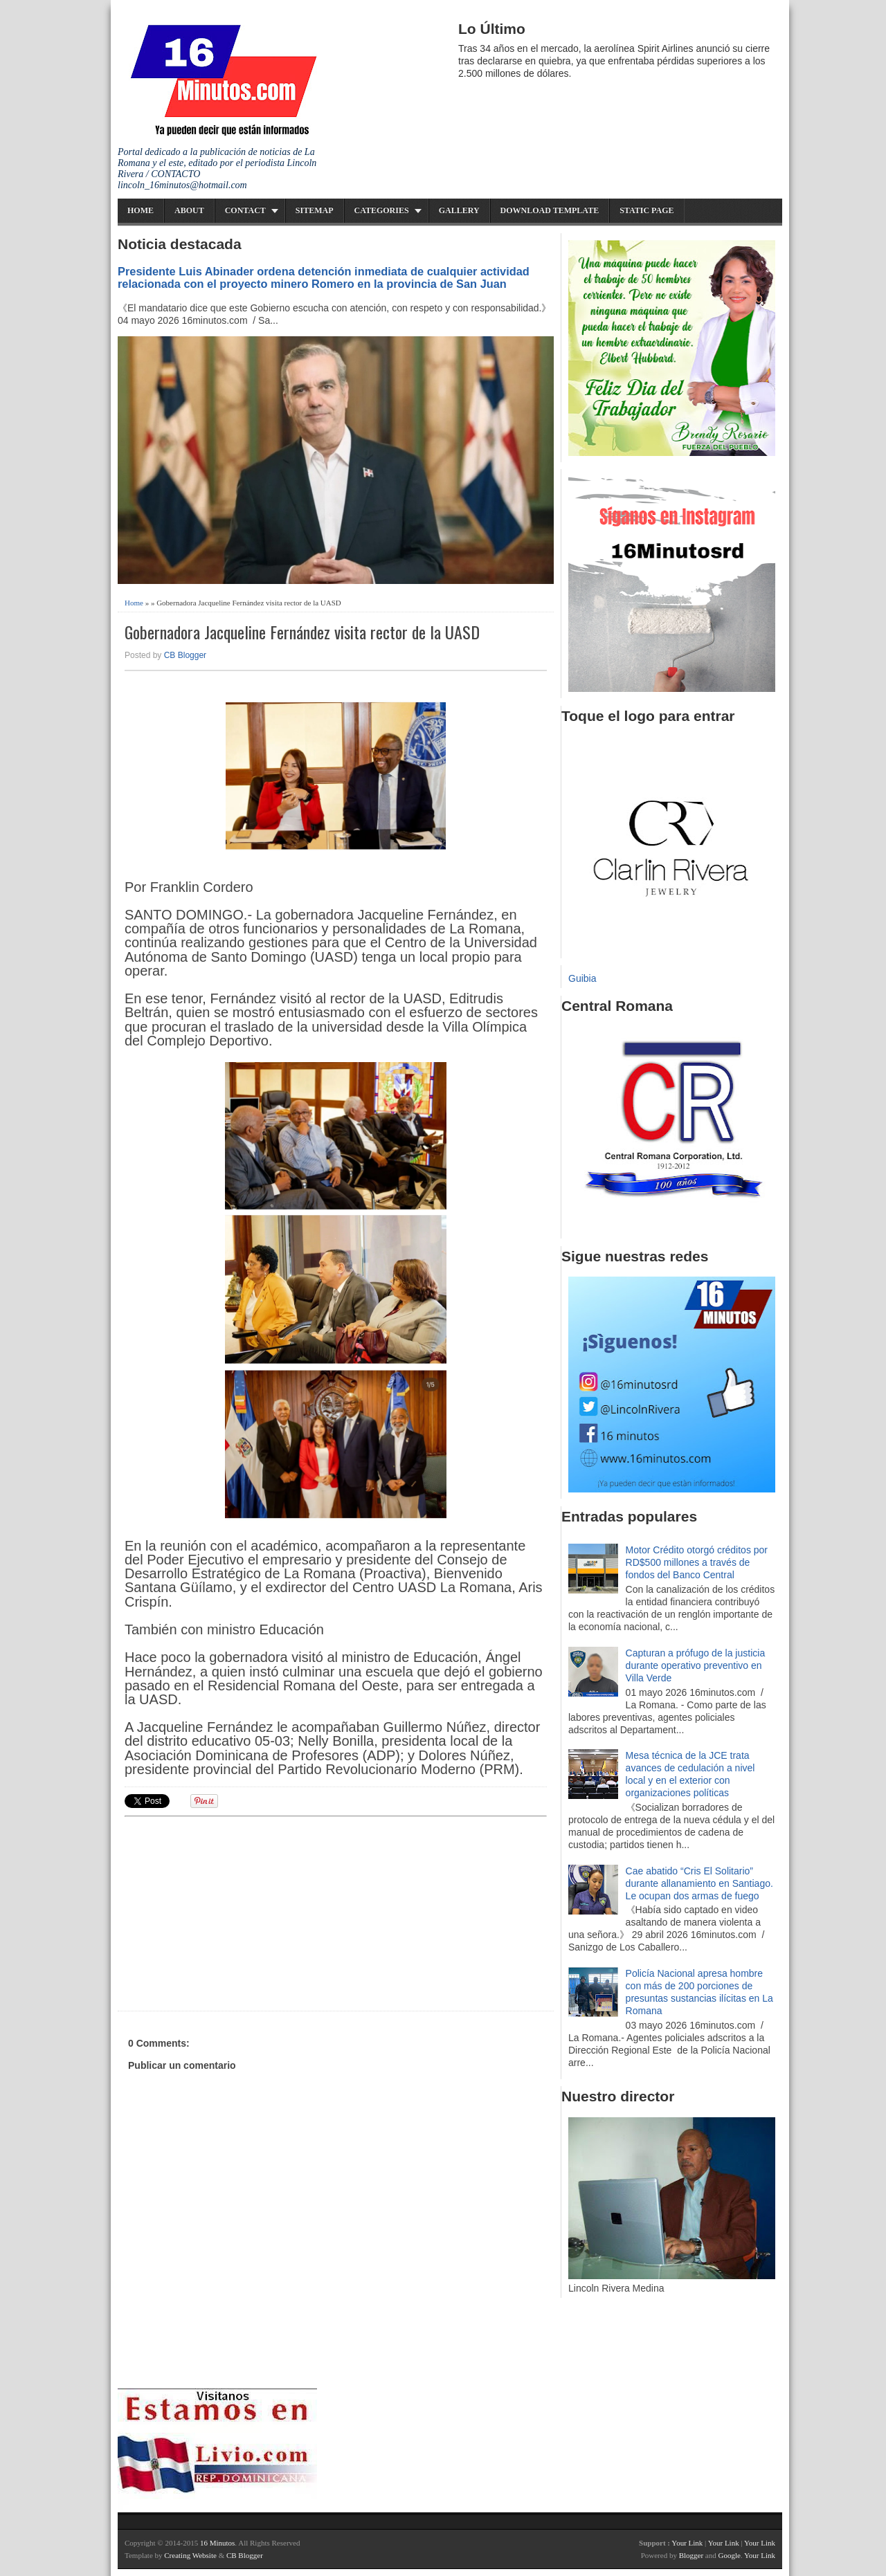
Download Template (549, 210)
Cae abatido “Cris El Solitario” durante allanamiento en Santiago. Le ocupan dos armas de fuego (699, 1883)
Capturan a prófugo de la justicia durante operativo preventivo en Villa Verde (696, 1665)
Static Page (646, 210)
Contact (245, 210)
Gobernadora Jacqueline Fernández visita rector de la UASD (302, 632)
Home (140, 210)
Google (729, 2555)
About (189, 210)
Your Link (687, 2543)
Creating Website (190, 2555)
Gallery (459, 210)
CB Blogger (185, 655)
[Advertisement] (232, 1911)
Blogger (691, 2555)
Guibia (582, 978)
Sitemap (315, 210)
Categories (381, 210)
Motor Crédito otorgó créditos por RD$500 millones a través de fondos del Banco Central (697, 1562)
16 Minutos (217, 2543)
